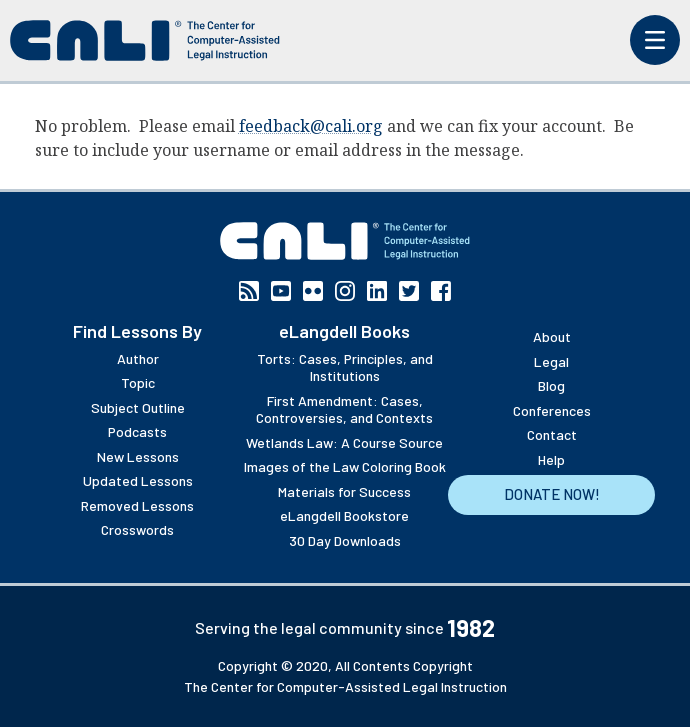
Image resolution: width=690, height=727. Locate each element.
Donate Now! (552, 494)
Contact (552, 434)
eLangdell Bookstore (344, 515)
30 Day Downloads (345, 540)
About (552, 336)
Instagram (345, 291)
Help (551, 459)
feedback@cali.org (311, 126)
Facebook (441, 291)
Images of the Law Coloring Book (345, 466)
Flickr (313, 291)
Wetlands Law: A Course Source (344, 442)
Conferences (552, 410)
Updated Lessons (138, 480)
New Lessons (138, 456)
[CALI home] (145, 40)
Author (138, 358)
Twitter (409, 291)
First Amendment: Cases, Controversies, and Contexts (344, 409)
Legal (551, 361)
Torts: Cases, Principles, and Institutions (345, 367)
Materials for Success (344, 491)
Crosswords (137, 529)
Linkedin (377, 291)
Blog (551, 385)
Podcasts (137, 431)
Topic (138, 382)
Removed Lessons (137, 505)
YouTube (281, 291)
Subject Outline (138, 407)
